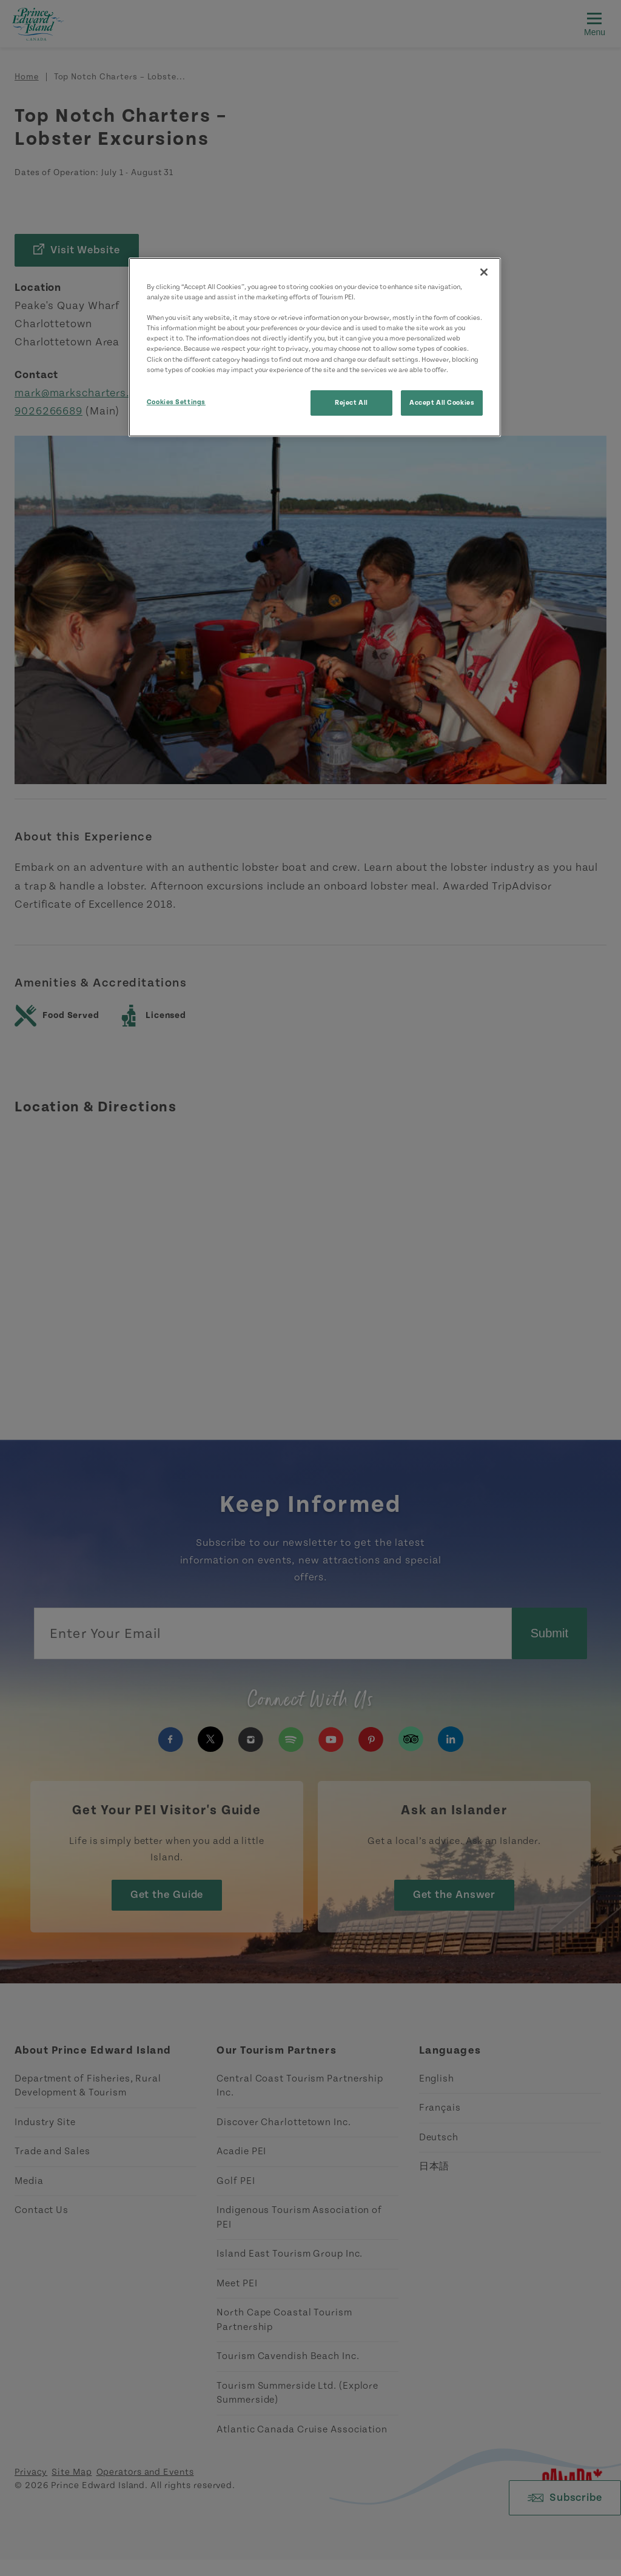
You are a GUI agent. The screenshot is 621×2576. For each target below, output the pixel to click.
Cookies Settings (176, 402)
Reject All (351, 403)
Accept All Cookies (441, 403)
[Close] (484, 272)
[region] (315, 347)
